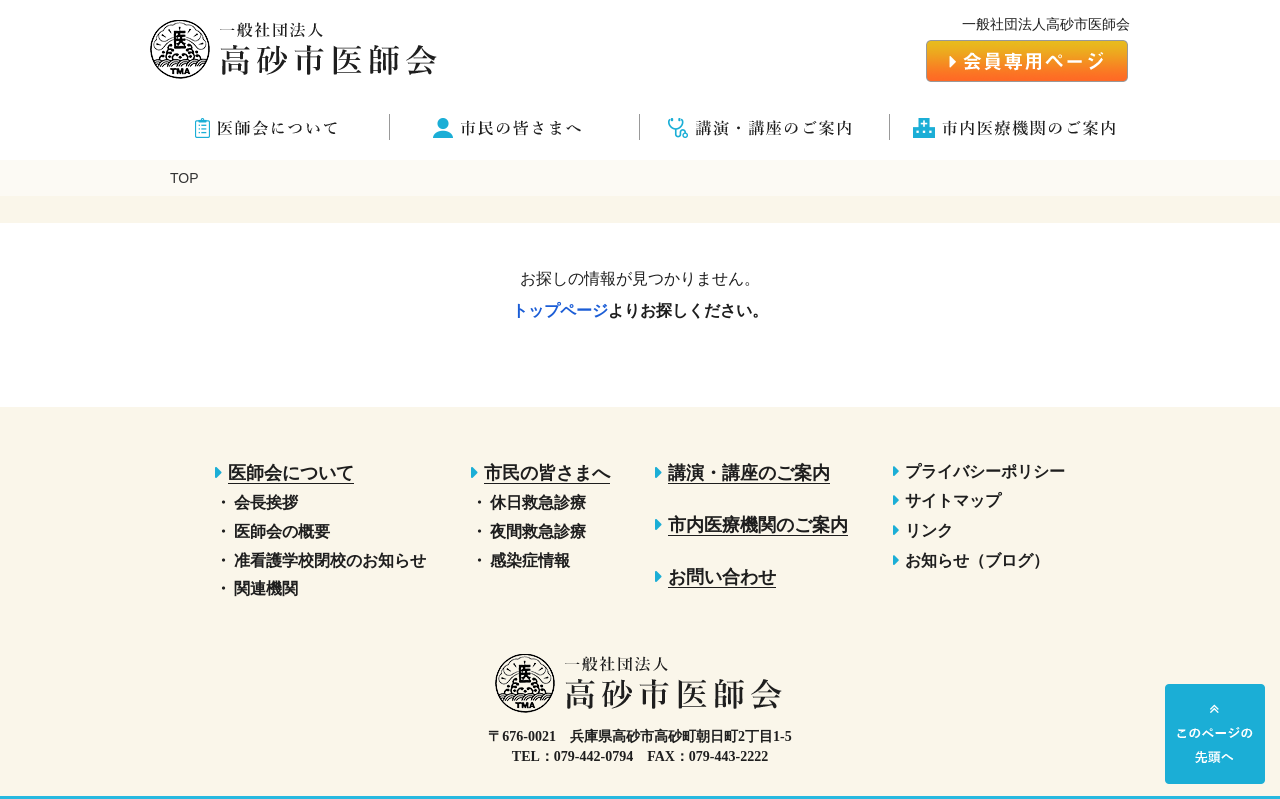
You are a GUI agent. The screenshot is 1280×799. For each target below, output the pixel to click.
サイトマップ (953, 500)
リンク (929, 530)
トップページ (560, 310)
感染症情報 (530, 560)
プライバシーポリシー (985, 471)
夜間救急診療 (538, 531)
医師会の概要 (282, 531)
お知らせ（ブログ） (977, 560)
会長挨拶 (266, 502)
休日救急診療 (538, 502)
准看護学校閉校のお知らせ (330, 560)
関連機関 (266, 588)
